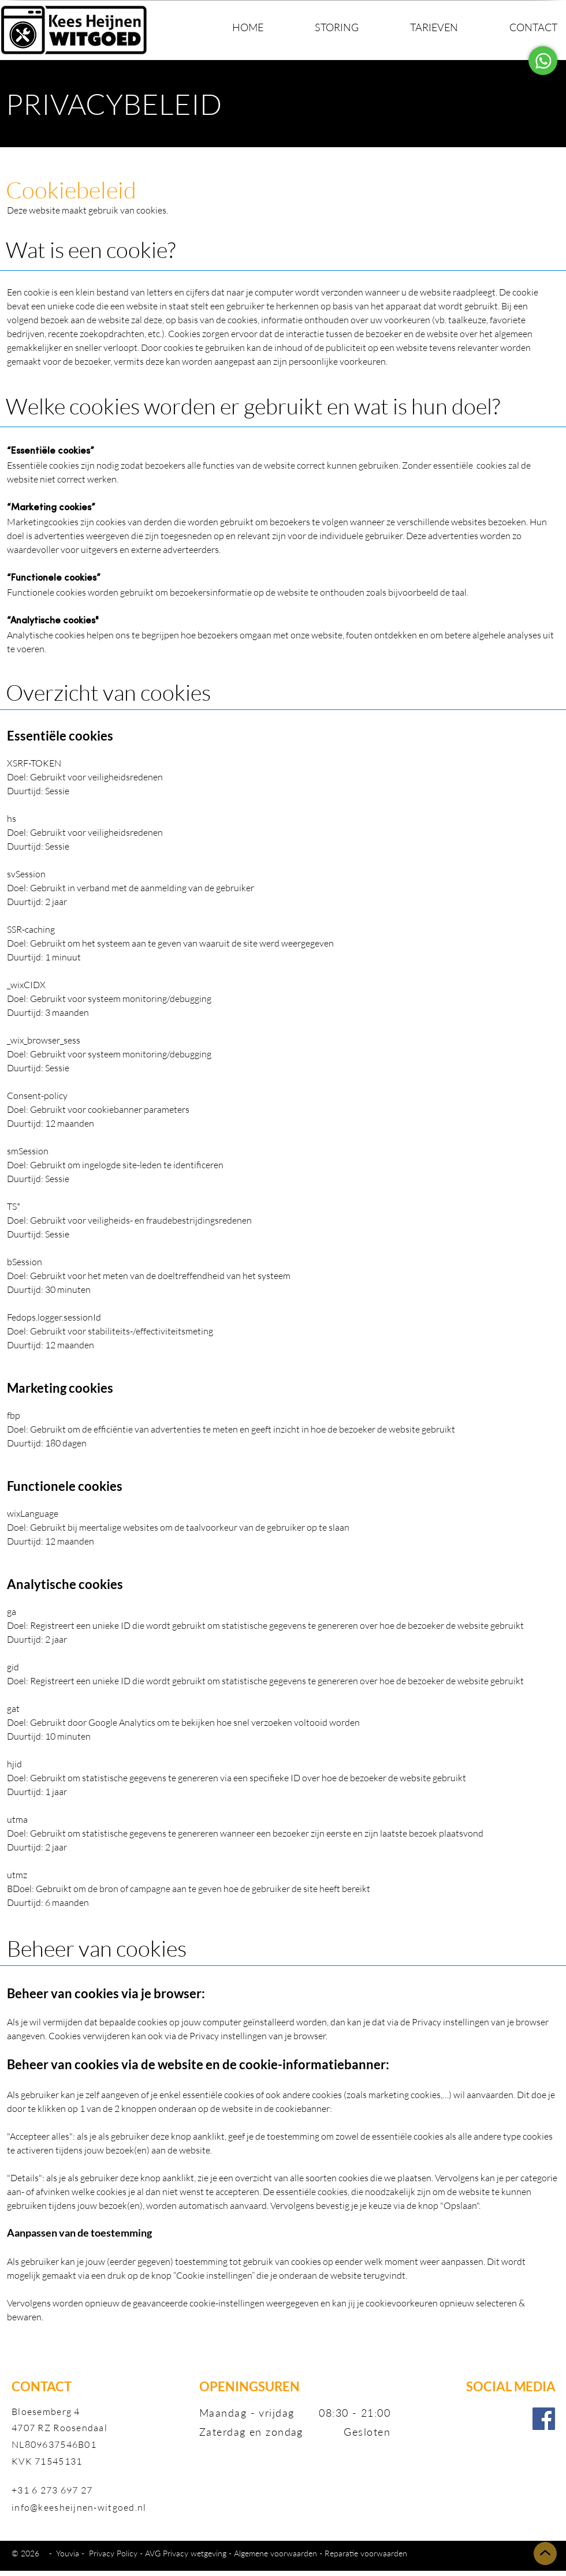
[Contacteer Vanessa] (542, 60)
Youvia (68, 2553)
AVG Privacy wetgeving (185, 2553)
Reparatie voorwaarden (366, 2553)
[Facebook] (544, 2418)
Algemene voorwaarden (275, 2553)
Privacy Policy (113, 2553)
